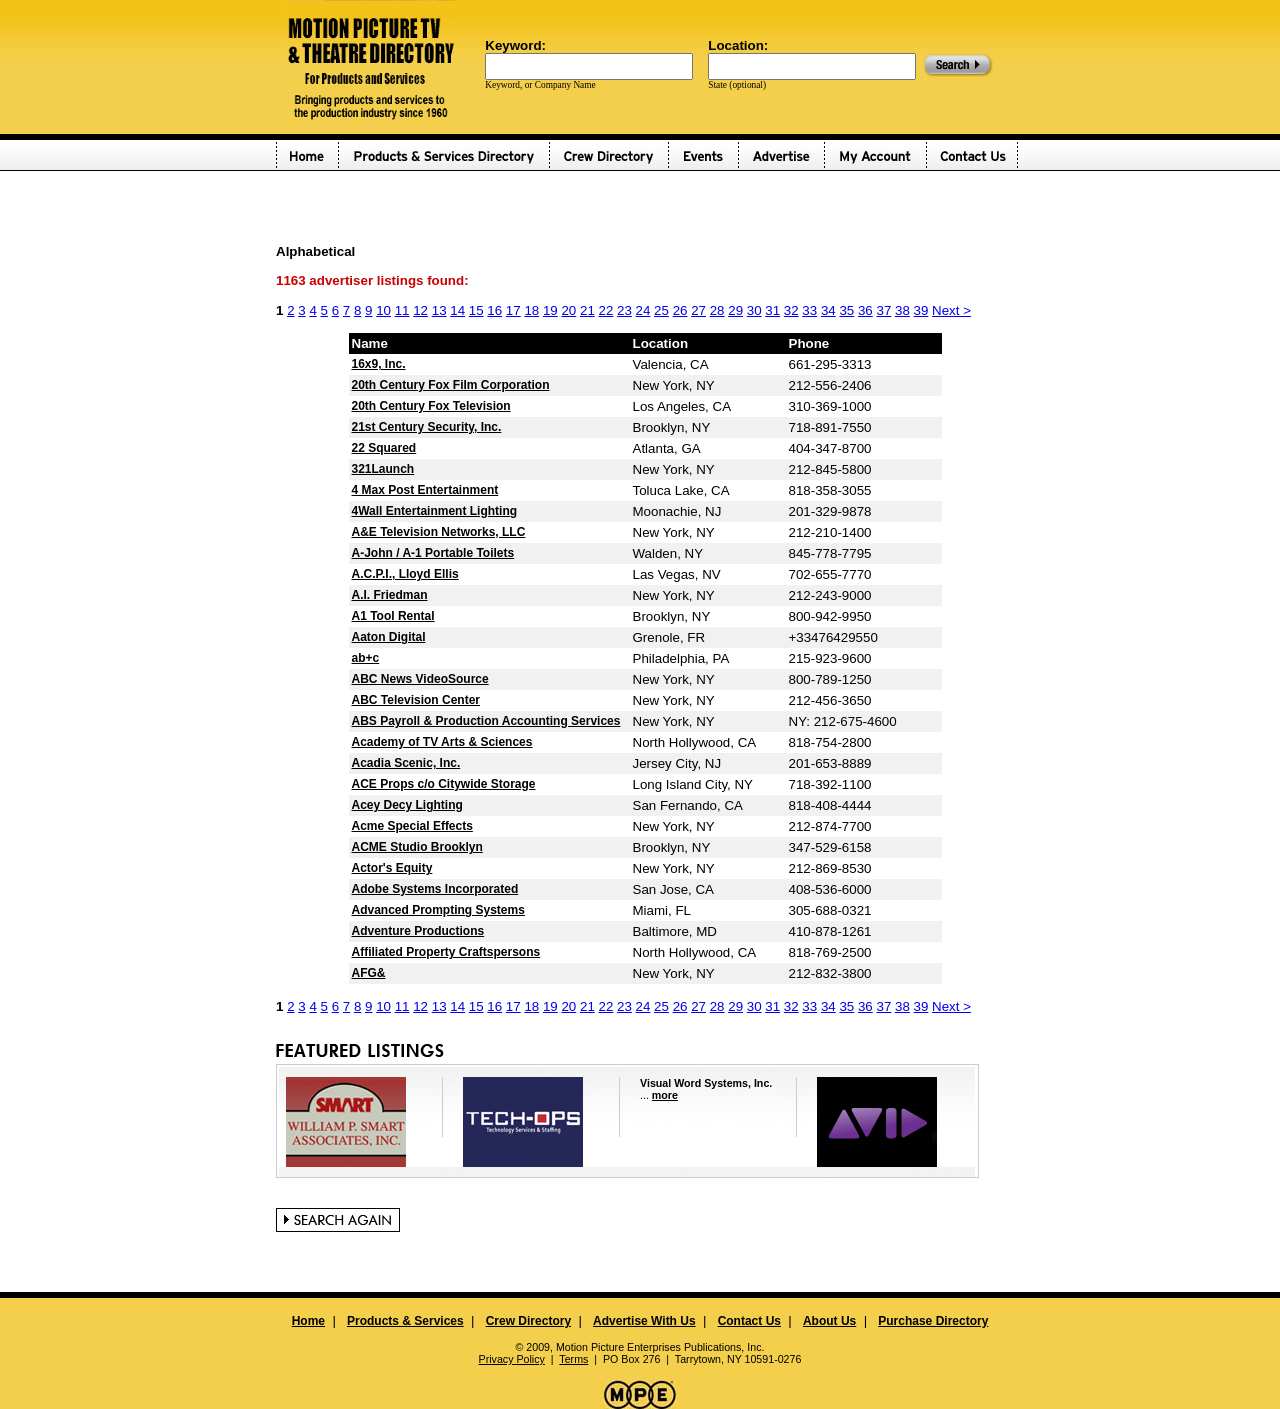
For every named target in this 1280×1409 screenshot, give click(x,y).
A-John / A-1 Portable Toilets (433, 553)
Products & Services (405, 1321)
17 (513, 310)
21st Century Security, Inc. (427, 427)
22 (606, 310)
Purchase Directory (933, 1321)
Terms (573, 1359)
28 (717, 310)
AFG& (369, 973)
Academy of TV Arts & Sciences (442, 742)
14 (457, 310)
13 (439, 310)
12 (420, 310)
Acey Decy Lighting (407, 805)
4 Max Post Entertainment (425, 490)
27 (698, 310)
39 (921, 310)
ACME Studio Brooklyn (417, 847)
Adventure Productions (418, 931)
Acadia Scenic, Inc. (406, 763)
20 (568, 310)
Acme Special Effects (412, 826)
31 (772, 310)
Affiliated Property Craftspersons (446, 952)
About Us (829, 1321)
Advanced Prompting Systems (438, 910)
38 (902, 310)
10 (383, 310)
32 (791, 310)
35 (846, 310)
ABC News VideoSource (420, 679)
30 (754, 310)
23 (624, 310)
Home (308, 1321)
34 (828, 310)
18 (531, 310)
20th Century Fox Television (431, 406)
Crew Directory (528, 1321)
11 (402, 310)
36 (865, 310)
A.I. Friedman (390, 595)
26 (680, 310)
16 (494, 310)
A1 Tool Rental (393, 616)
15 (476, 310)
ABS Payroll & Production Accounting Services (486, 721)
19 (550, 310)
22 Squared (384, 448)
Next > (951, 310)
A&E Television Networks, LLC (439, 532)
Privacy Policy (512, 1359)
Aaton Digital (389, 637)
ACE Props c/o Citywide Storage (444, 784)
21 (587, 310)
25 (661, 310)
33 (809, 310)
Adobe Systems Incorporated (435, 889)
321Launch (383, 469)
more (665, 1095)
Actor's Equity (392, 868)
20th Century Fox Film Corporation (451, 385)
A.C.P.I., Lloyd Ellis (405, 574)
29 (735, 310)
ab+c (366, 658)
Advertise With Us (644, 1321)
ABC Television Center (416, 700)
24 (643, 310)
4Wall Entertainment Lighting (435, 511)
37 (883, 310)
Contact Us (749, 1321)
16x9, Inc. (379, 364)
